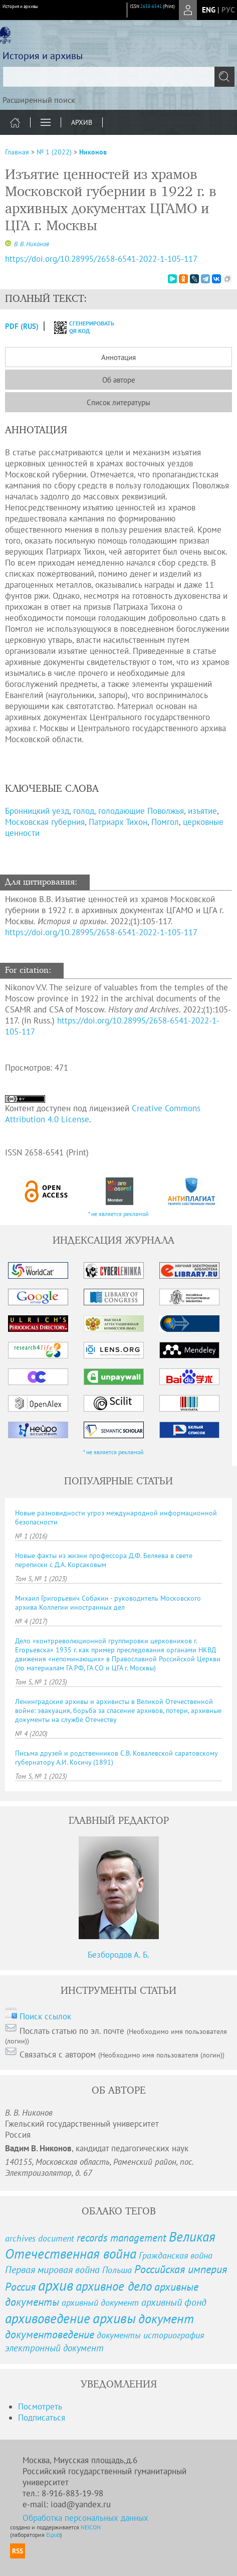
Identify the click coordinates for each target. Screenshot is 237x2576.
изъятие (202, 810)
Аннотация (118, 357)
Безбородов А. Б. (118, 1954)
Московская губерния (45, 821)
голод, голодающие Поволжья (128, 810)
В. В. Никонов (31, 244)
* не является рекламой (118, 1214)
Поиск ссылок (45, 2016)
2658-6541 (151, 6)
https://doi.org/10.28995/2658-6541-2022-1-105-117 (101, 932)
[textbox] (118, 77)
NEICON (91, 2527)
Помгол (165, 821)
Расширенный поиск (39, 100)
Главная (17, 151)
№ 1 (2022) (54, 151)
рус (227, 10)
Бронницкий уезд (37, 810)
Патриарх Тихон (118, 821)
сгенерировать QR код (78, 326)
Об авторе (118, 380)
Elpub (53, 2534)
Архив (81, 122)
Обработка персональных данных (85, 2517)
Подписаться (41, 2417)
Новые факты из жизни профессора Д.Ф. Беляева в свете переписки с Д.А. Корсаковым (103, 1560)
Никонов (93, 151)
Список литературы (118, 402)
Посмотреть (40, 2406)
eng (208, 10)
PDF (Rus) (22, 326)
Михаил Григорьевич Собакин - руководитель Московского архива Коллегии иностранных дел (108, 1603)
